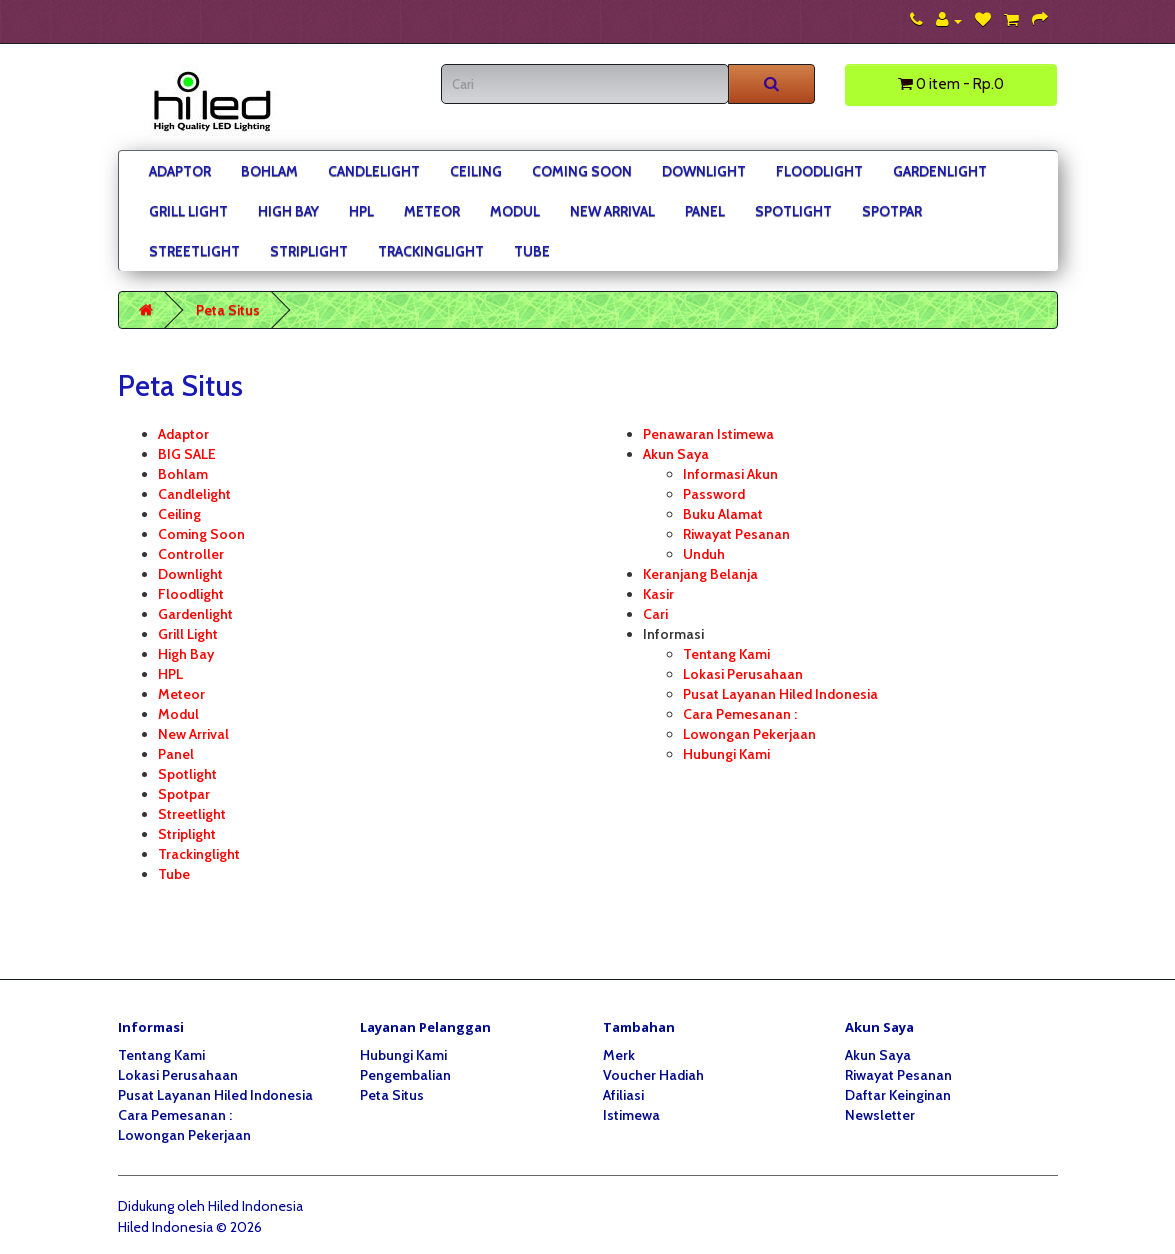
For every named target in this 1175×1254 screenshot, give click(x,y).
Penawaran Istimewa (708, 434)
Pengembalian (405, 1075)
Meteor (432, 211)
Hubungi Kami (726, 754)
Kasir (658, 594)
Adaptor (180, 171)
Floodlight (819, 171)
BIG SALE (187, 454)
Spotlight (793, 211)
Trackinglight (431, 251)
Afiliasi (623, 1095)
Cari (655, 614)
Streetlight (194, 251)
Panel (705, 211)
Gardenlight (940, 171)
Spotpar (892, 211)
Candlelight (374, 171)
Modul (515, 211)
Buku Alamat (723, 514)
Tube (532, 251)
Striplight (309, 251)
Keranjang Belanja (700, 574)
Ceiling (476, 171)
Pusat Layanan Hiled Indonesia (780, 694)
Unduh (704, 554)
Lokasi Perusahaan (743, 674)
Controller (191, 554)
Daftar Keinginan (898, 1095)
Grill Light (188, 211)
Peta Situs (228, 310)
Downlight (704, 171)
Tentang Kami (726, 654)
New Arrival (612, 211)
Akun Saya (676, 454)
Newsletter (880, 1115)
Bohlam (269, 171)
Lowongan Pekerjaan (749, 734)
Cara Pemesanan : (740, 714)
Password (714, 494)
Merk (619, 1055)
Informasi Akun (730, 474)
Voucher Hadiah (653, 1075)
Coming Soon (582, 171)
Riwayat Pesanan (736, 534)
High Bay (288, 211)
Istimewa (631, 1115)
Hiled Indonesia (255, 1206)
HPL (361, 211)
